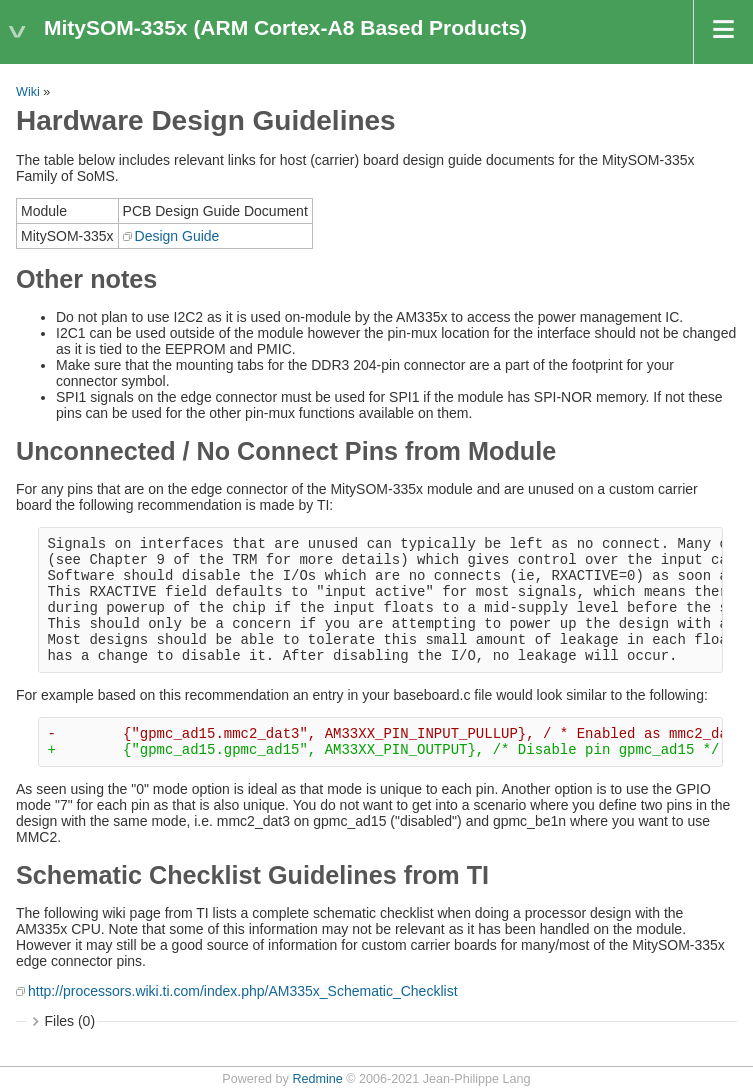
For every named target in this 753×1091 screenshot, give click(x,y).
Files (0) (70, 1021)
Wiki (28, 92)
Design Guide (177, 236)
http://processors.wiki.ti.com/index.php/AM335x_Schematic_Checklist (243, 991)
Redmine (317, 1079)
